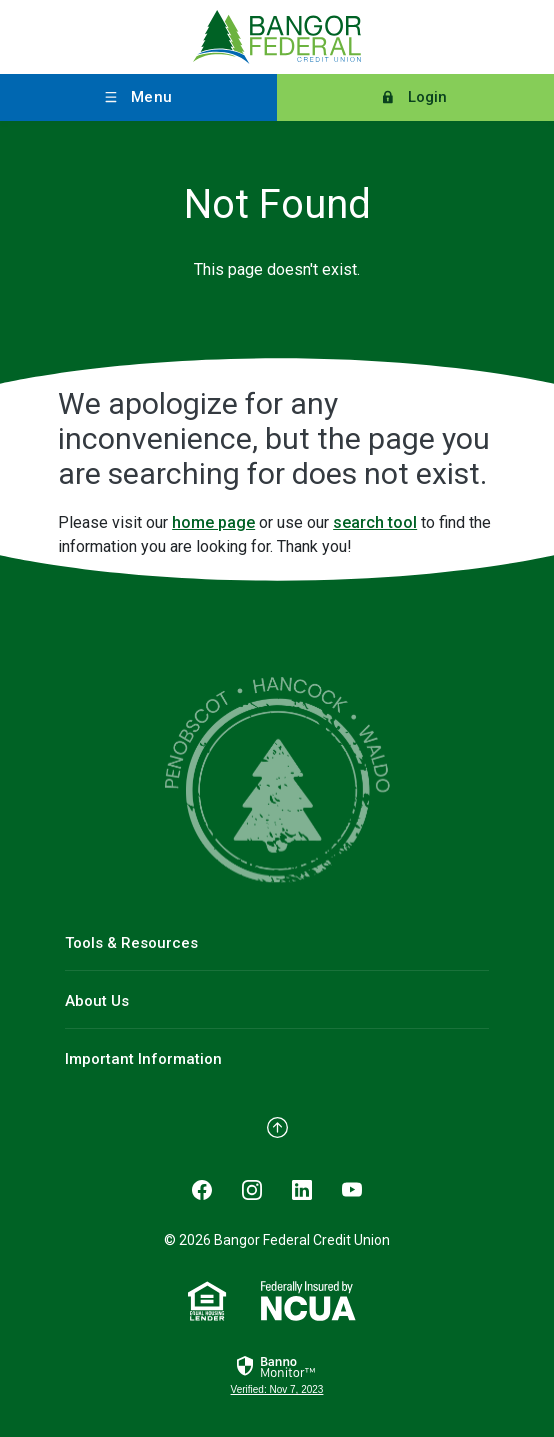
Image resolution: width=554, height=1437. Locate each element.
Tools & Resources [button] (131, 943)
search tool (375, 522)
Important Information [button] (143, 1059)
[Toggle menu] (138, 97)
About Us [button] (97, 1001)
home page (213, 522)
